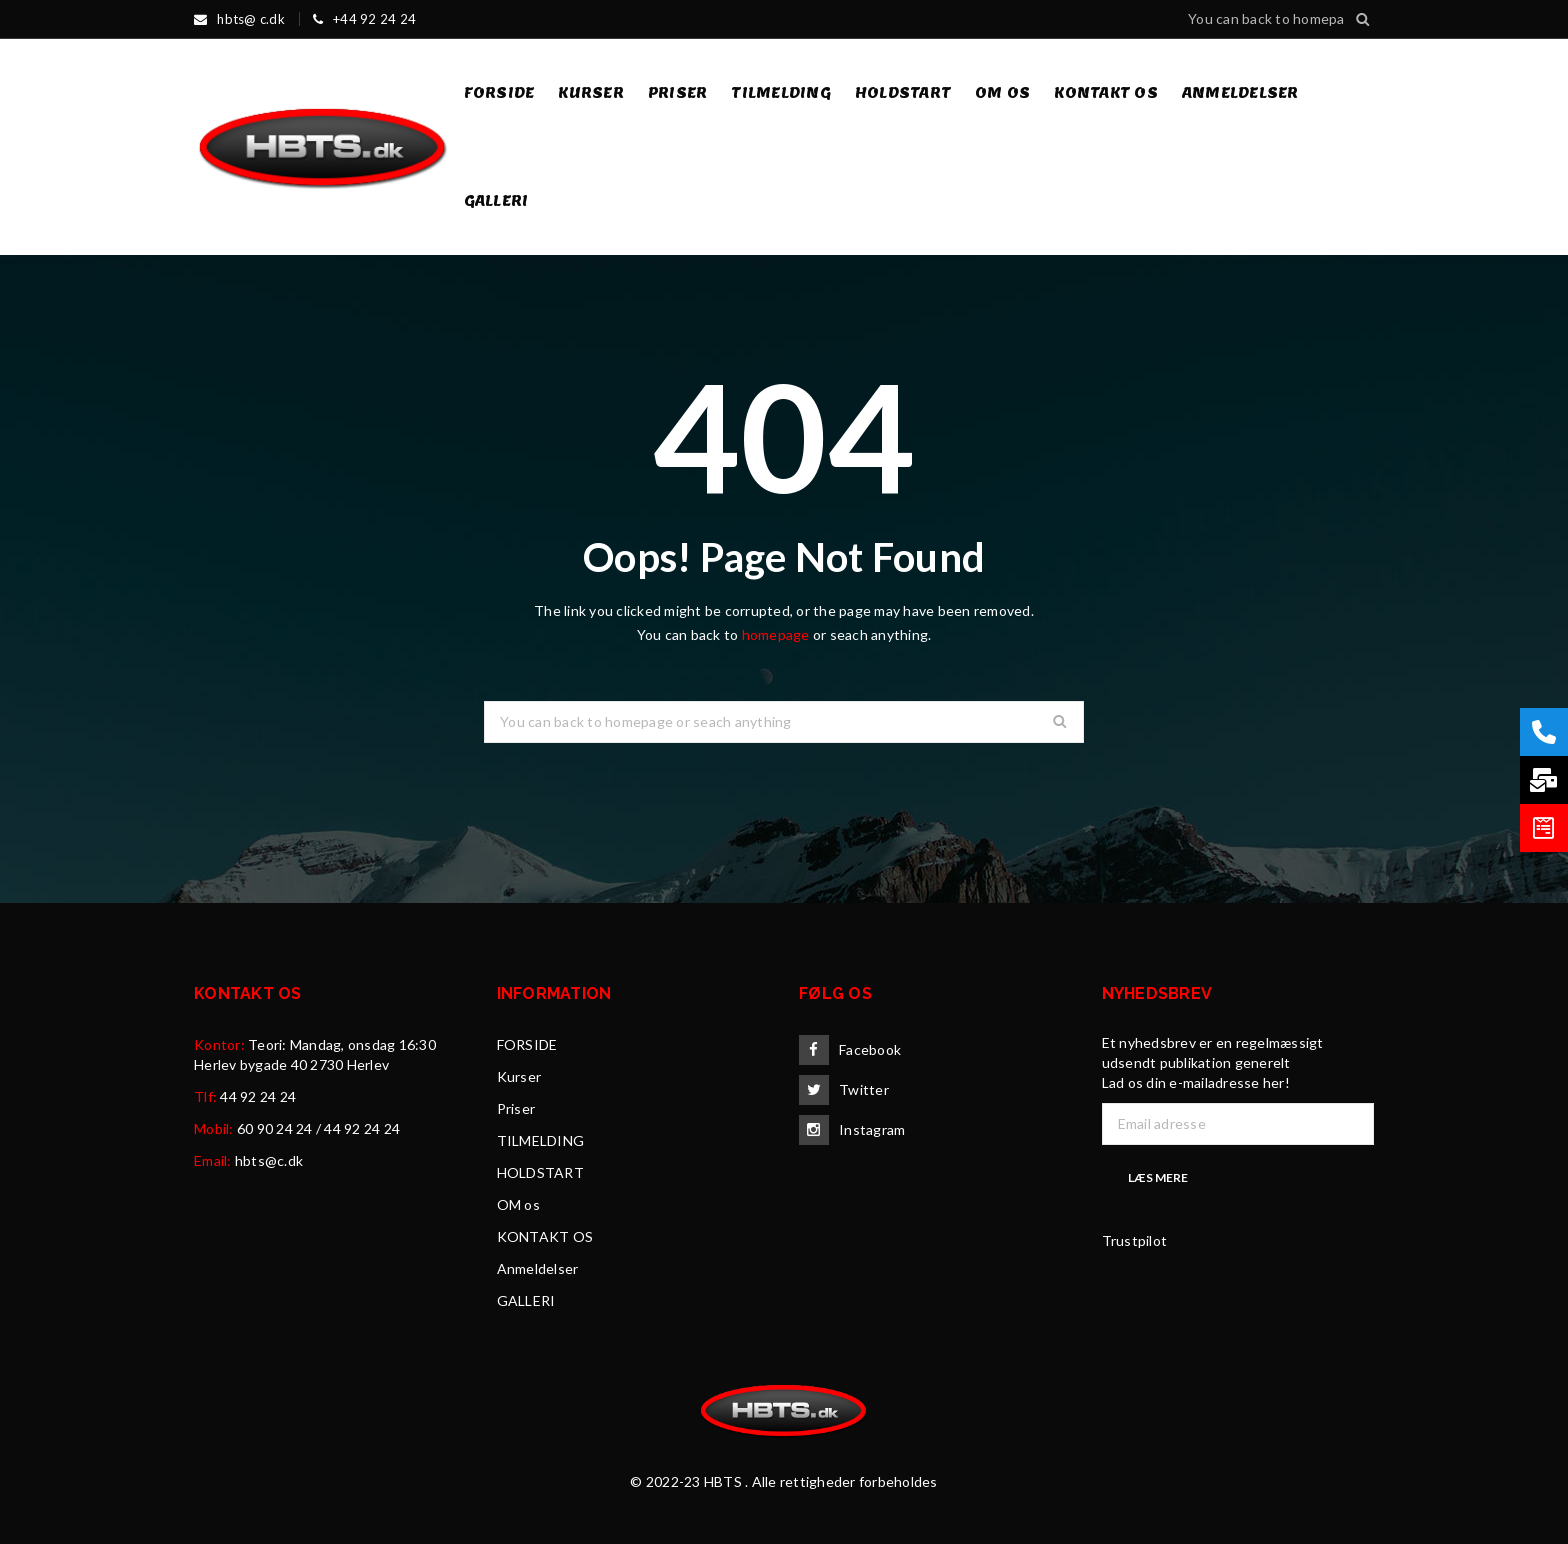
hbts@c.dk (269, 1160)
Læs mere (1158, 1177)
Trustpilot (1135, 1240)
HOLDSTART (540, 1172)
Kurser (519, 1076)
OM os (518, 1204)
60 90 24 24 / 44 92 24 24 (318, 1128)
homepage (776, 634)
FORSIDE (527, 1044)
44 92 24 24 (258, 1096)
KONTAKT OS (545, 1236)
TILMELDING (541, 1140)
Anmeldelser (538, 1268)
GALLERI (526, 1300)
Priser (516, 1108)
